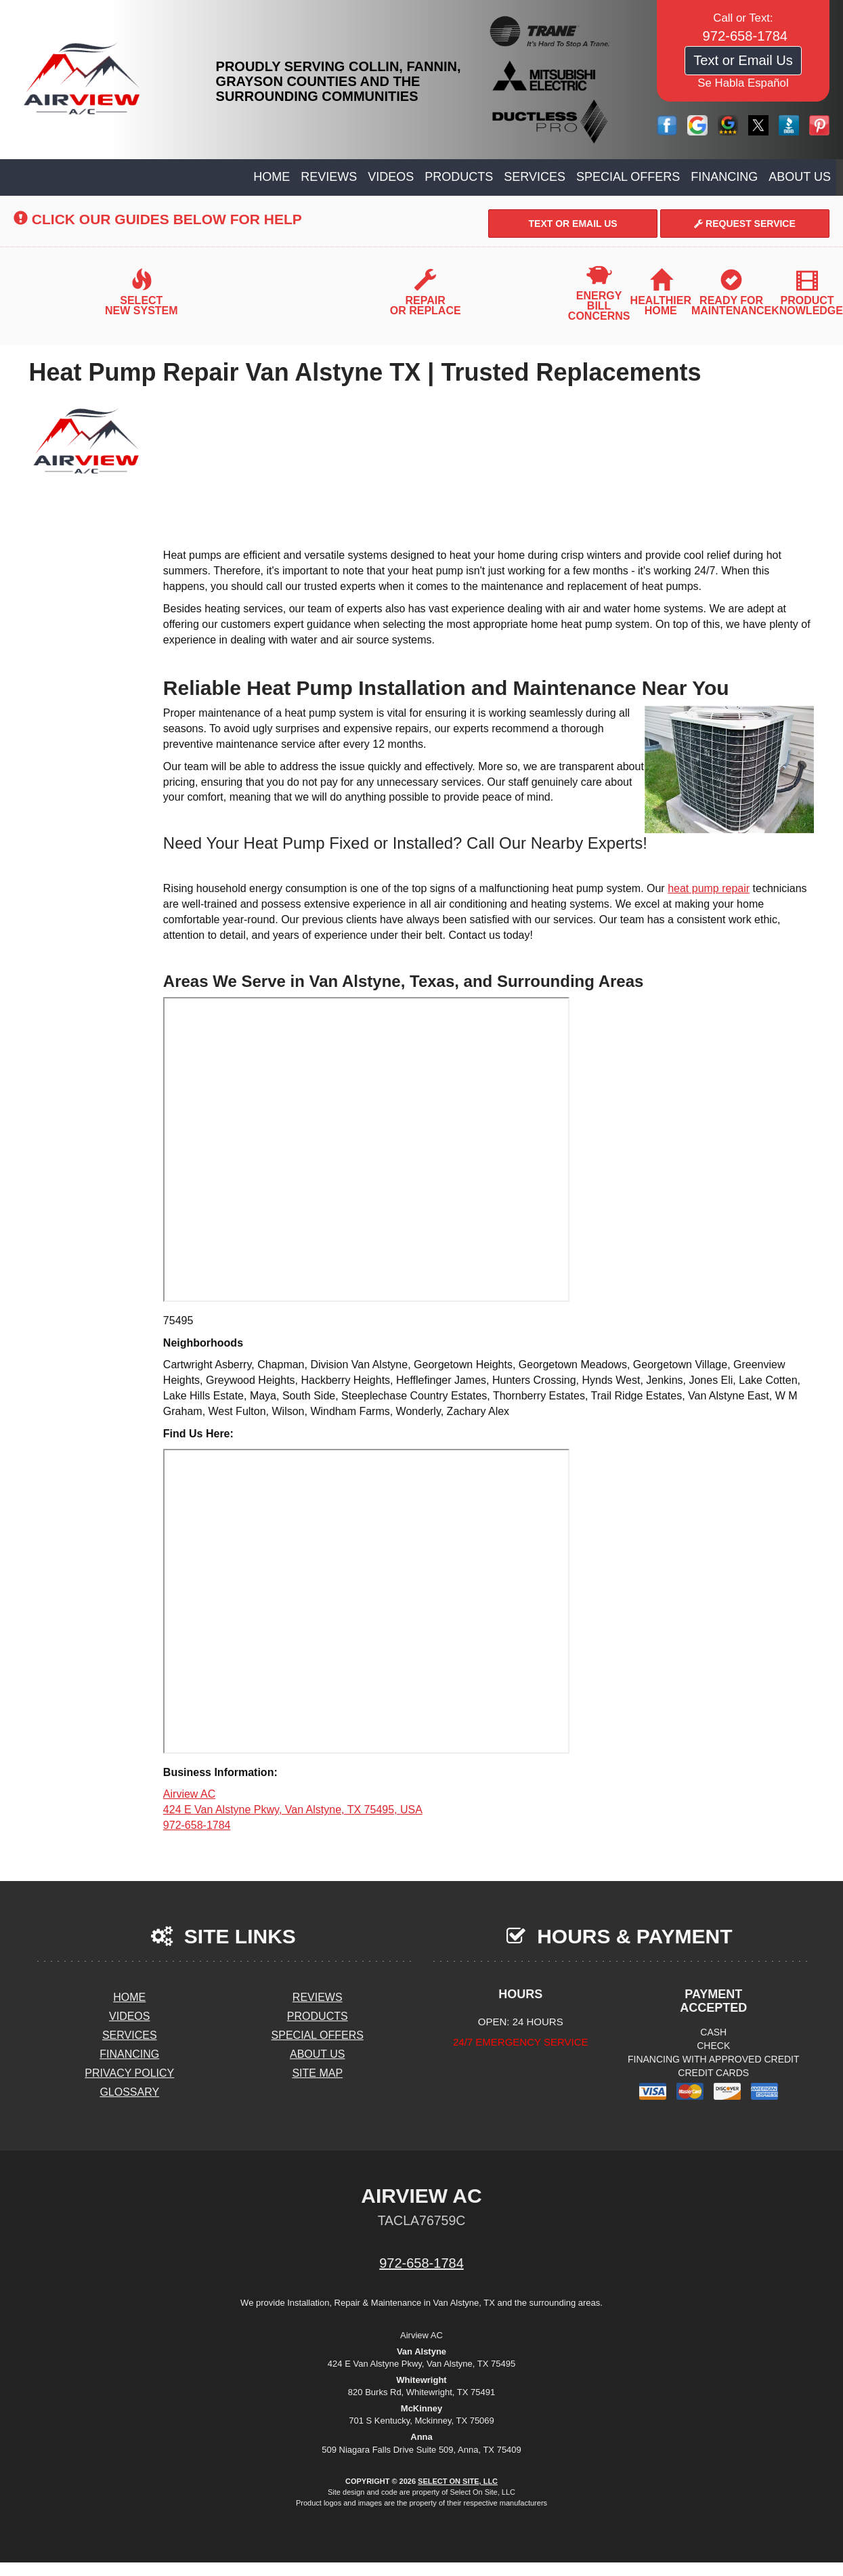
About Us (800, 177)
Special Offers (628, 177)
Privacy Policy (129, 2073)
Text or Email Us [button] (743, 60)
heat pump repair (709, 888)
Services (534, 177)
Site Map (317, 2073)
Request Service (745, 223)
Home (271, 177)
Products (459, 177)
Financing (724, 177)
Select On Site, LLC (458, 2481)
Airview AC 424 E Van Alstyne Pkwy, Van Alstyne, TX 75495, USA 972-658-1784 (293, 1809)
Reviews (329, 177)
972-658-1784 (421, 2263)
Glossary (129, 2092)
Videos (391, 177)
